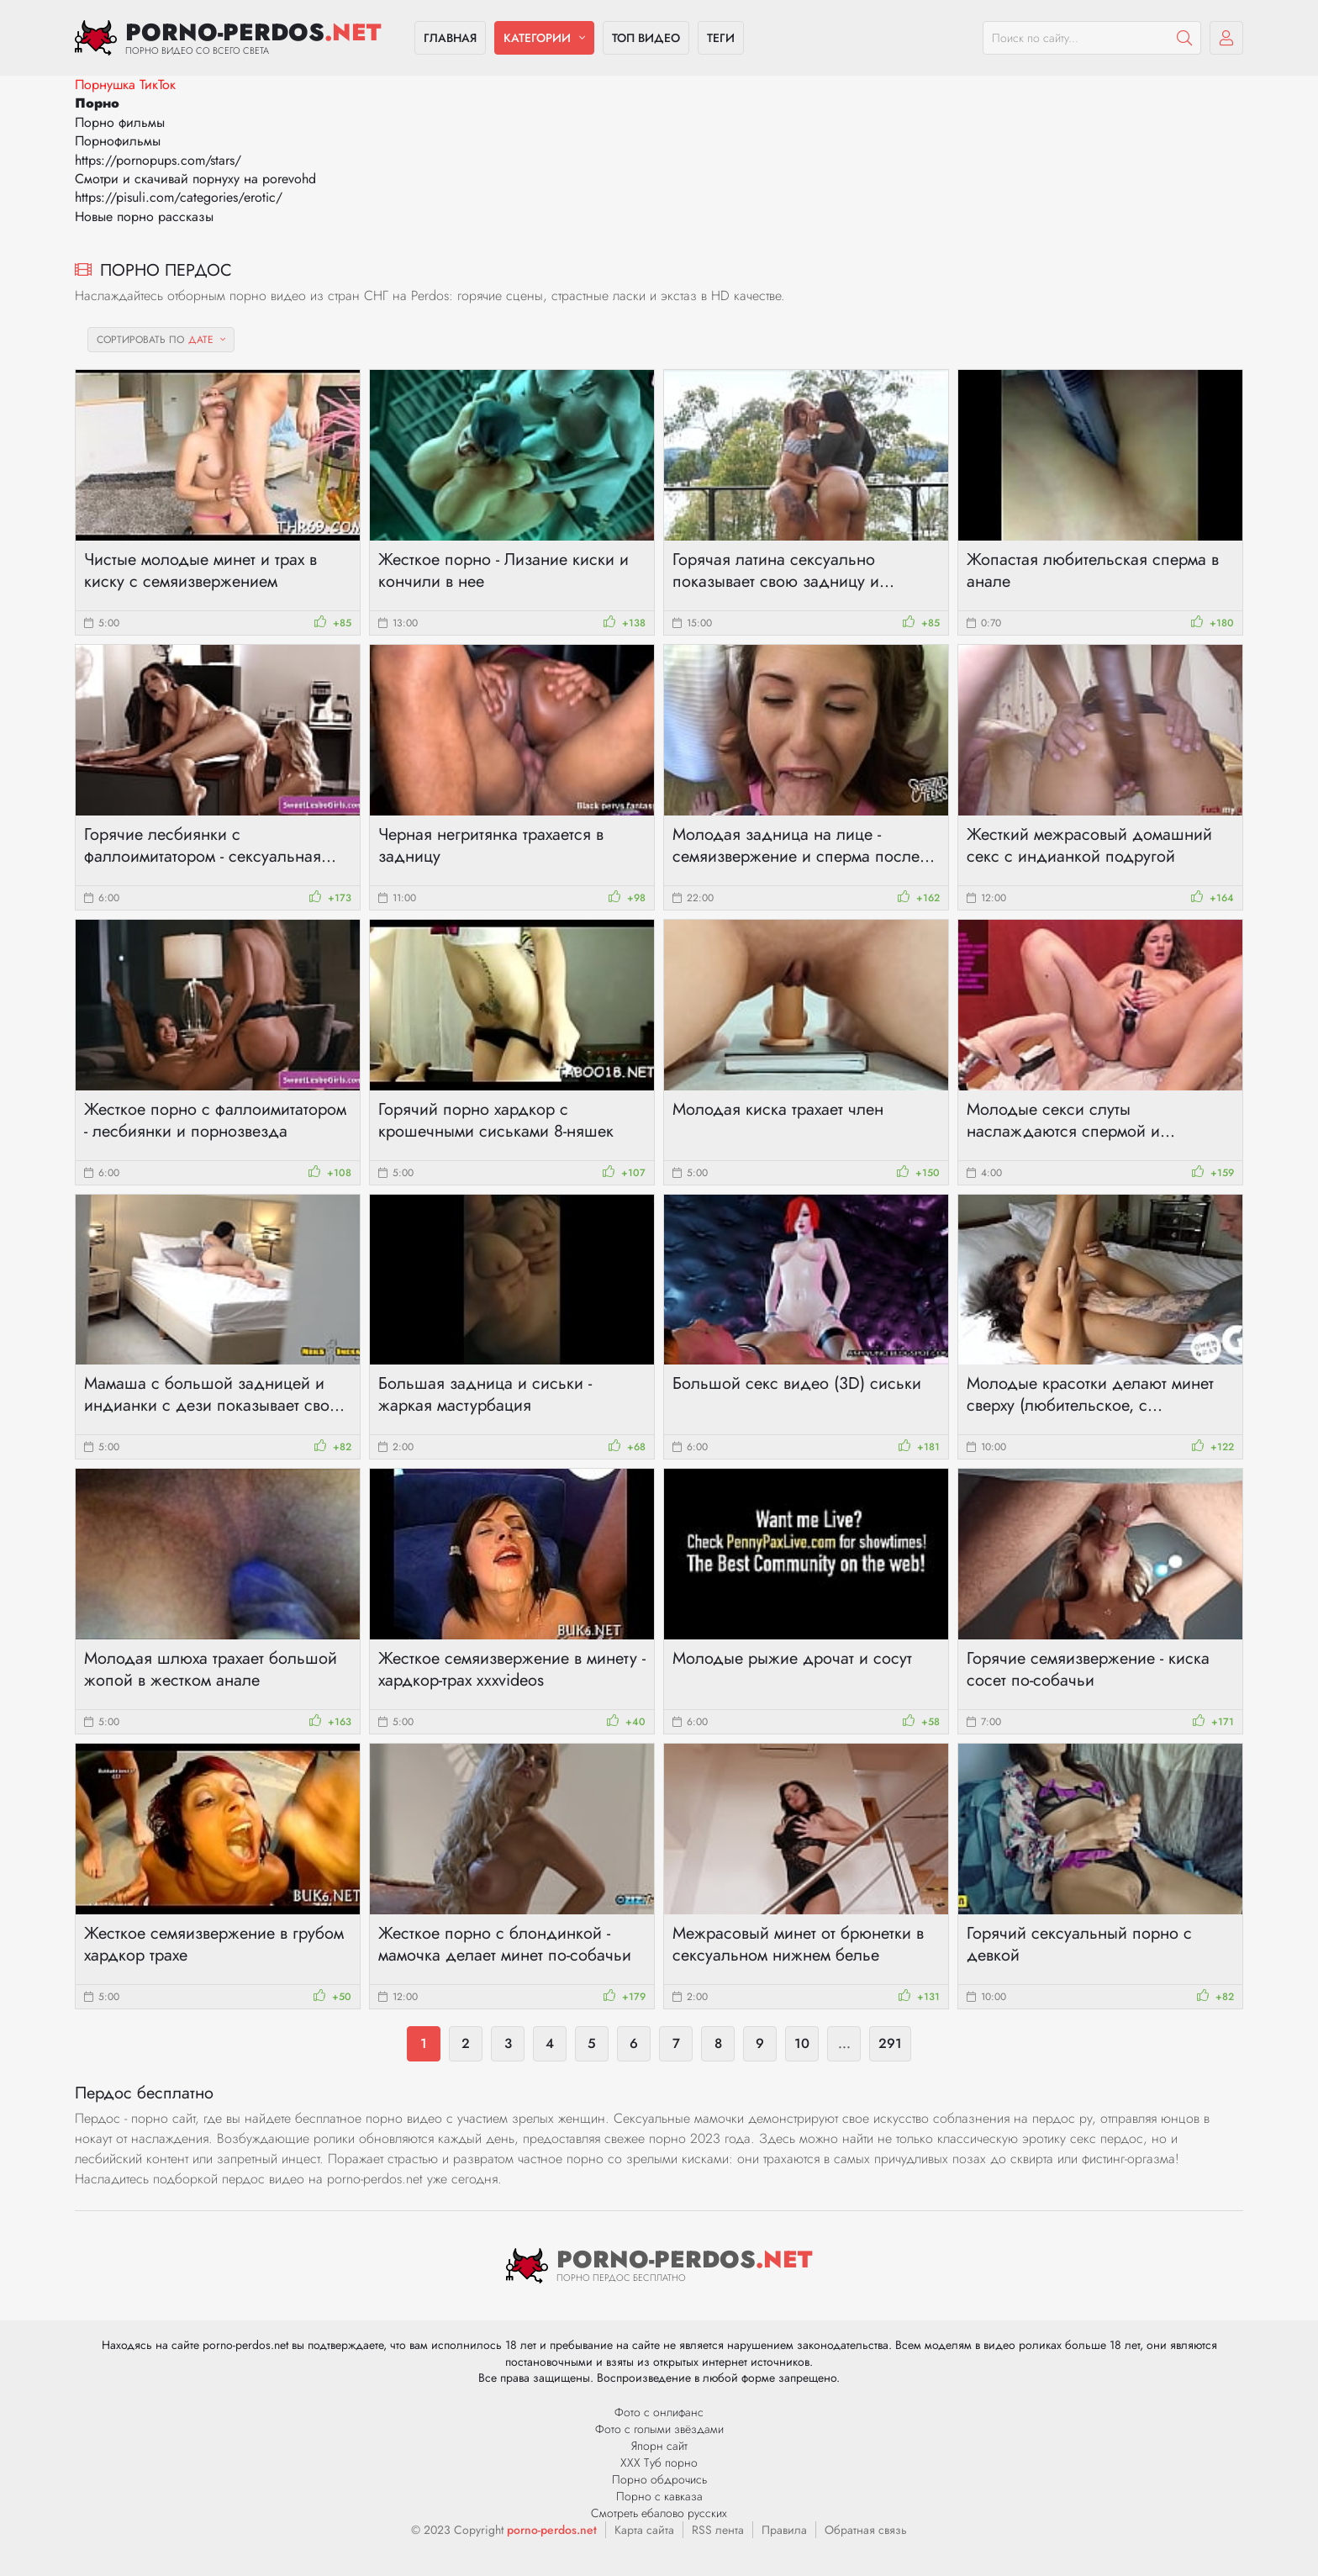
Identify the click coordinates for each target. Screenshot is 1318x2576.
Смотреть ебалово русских (659, 2513)
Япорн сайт (659, 2445)
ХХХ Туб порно (659, 2462)
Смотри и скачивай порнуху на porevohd (195, 178)
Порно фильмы (120, 122)
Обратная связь (866, 2529)
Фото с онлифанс (659, 2412)
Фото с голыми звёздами (659, 2428)
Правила (784, 2529)
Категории (537, 37)
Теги (721, 37)
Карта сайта (644, 2529)
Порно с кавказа (659, 2496)
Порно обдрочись (659, 2479)
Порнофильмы (118, 140)
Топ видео (646, 37)
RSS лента (718, 2529)
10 (801, 2043)
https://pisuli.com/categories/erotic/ (178, 197)
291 (890, 2043)
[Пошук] (1184, 38)
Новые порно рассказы (144, 216)
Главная (450, 37)
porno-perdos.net (552, 2529)
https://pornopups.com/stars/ (158, 160)
